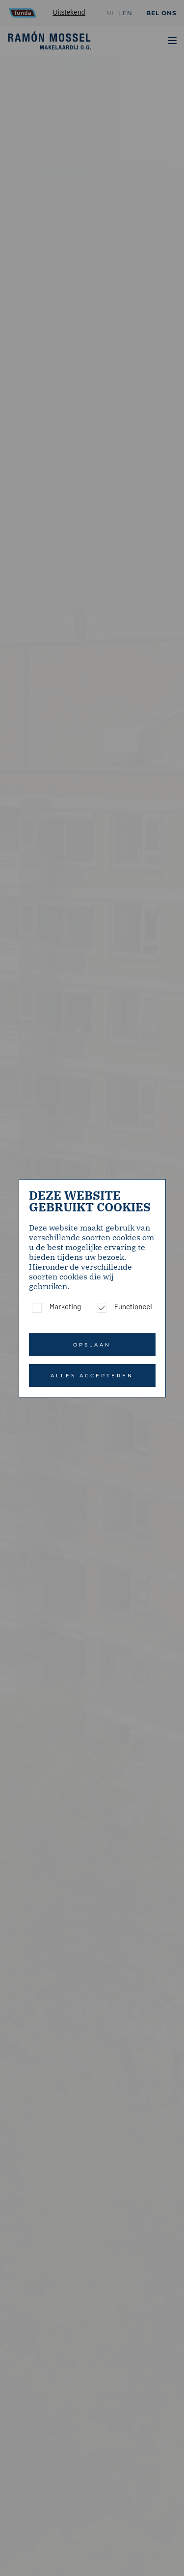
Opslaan (92, 1345)
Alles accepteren (92, 1375)
